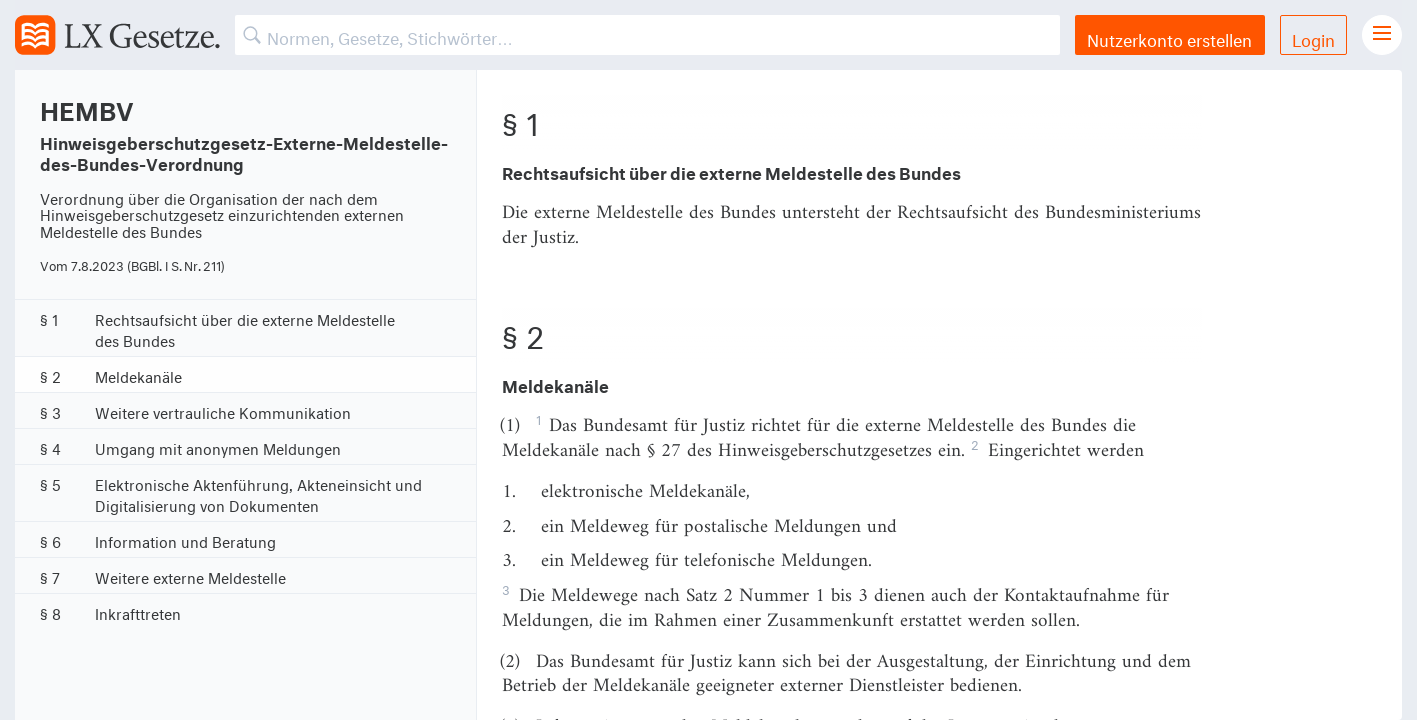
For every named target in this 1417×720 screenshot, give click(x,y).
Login (1313, 37)
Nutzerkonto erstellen (1169, 37)
